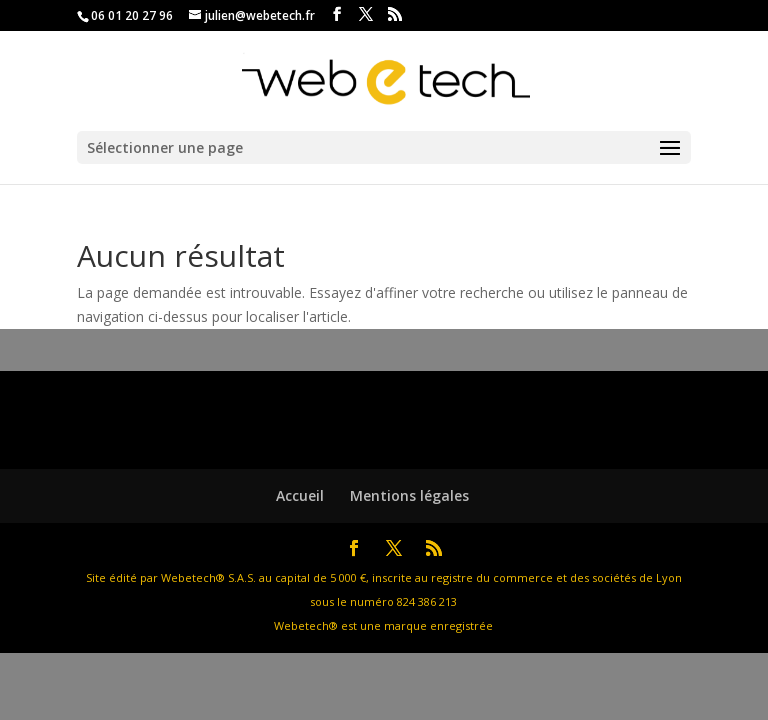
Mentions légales (409, 495)
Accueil (300, 495)
